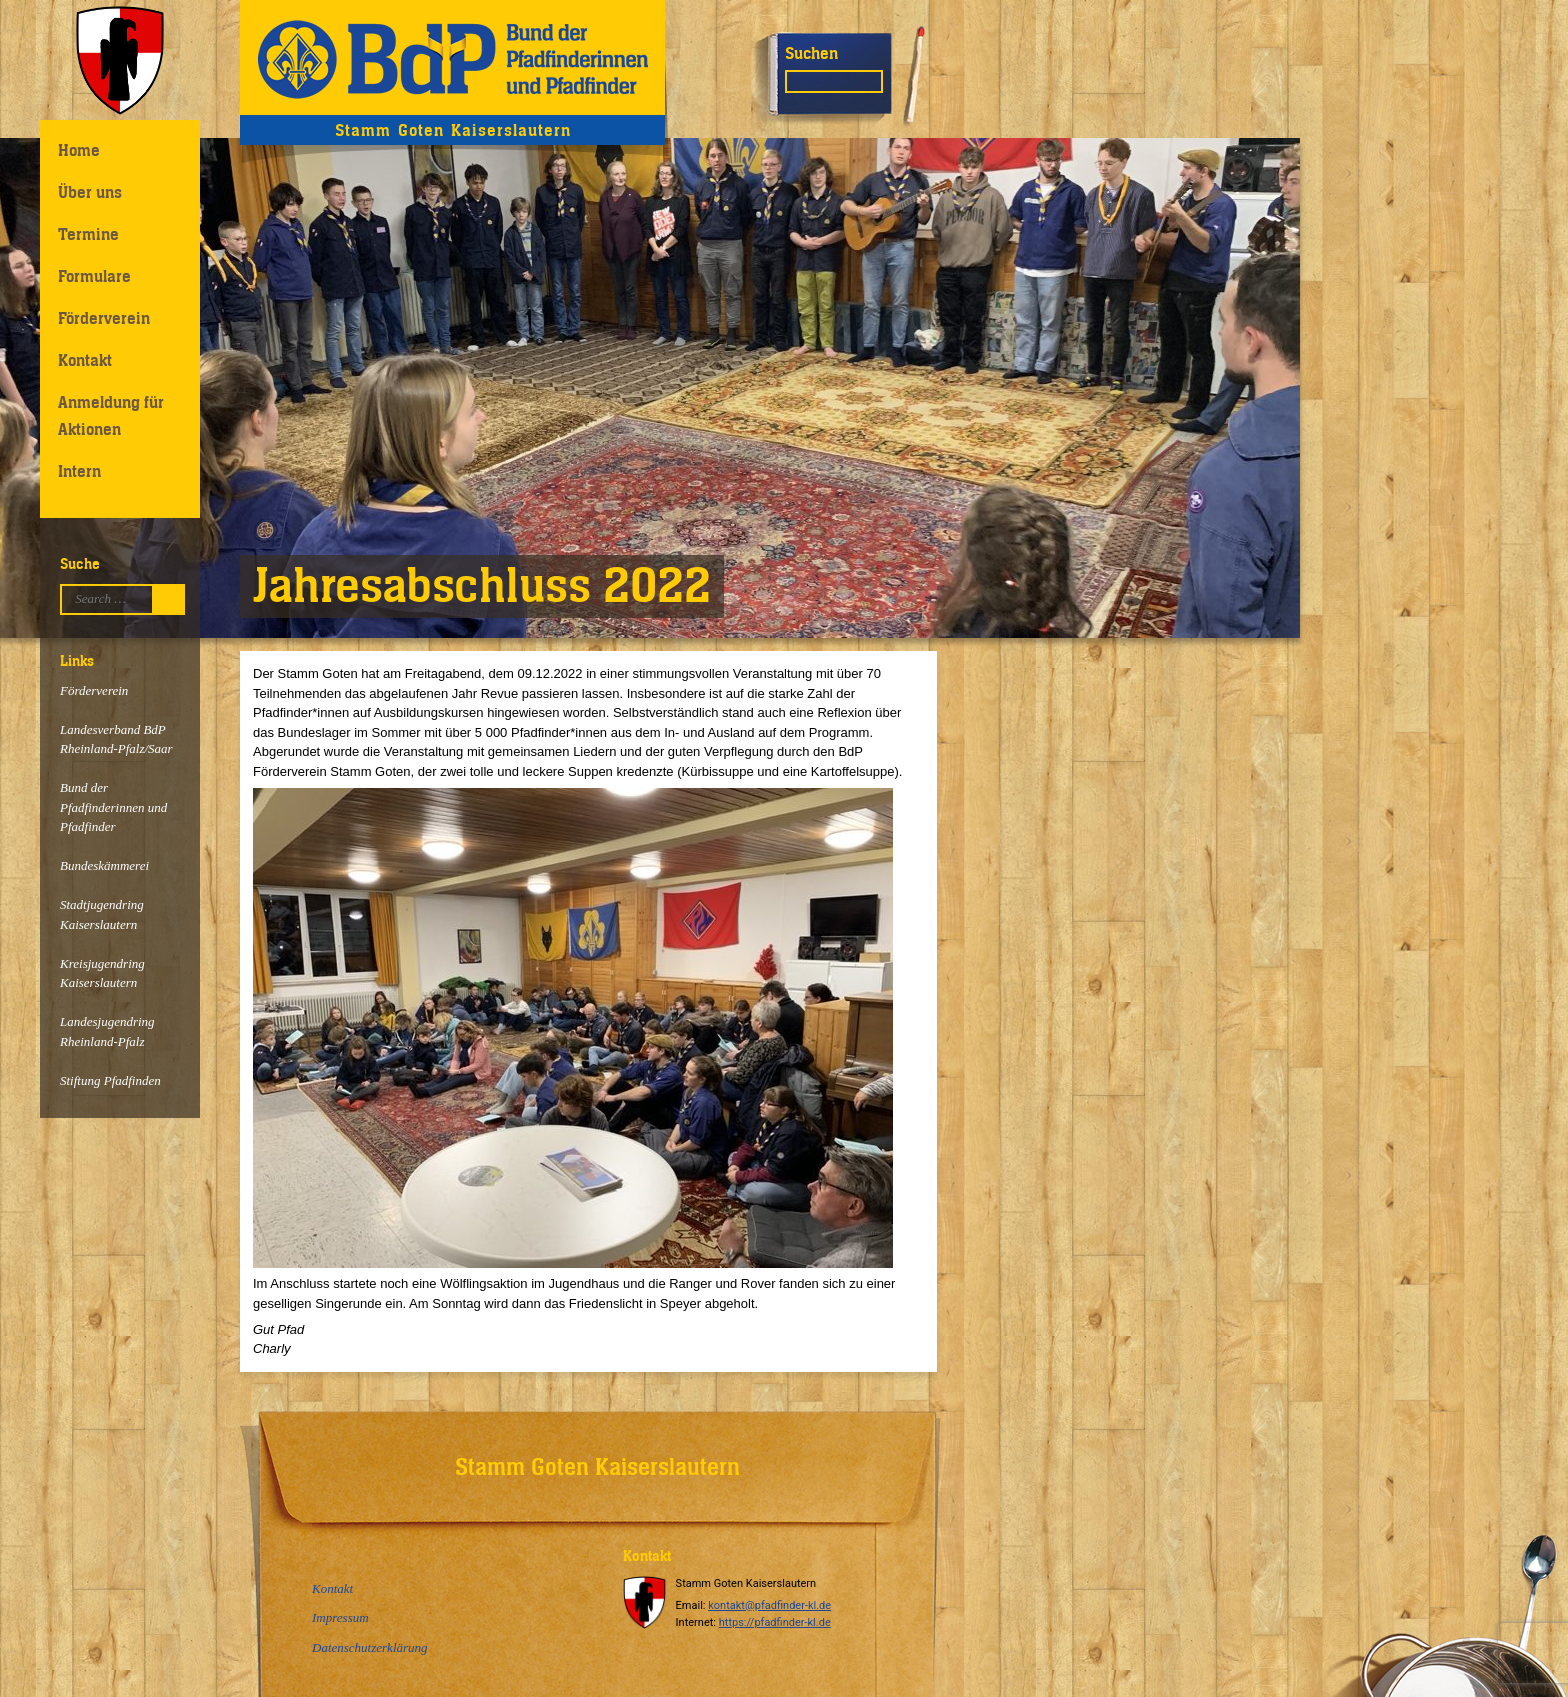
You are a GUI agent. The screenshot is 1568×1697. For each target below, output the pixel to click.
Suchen (811, 53)
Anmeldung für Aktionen (111, 415)
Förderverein (104, 318)
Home (79, 150)
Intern (79, 471)
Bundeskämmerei (104, 865)
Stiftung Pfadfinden (110, 1080)
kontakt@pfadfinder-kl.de (769, 1605)
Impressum (340, 1617)
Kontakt (85, 360)
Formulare (94, 276)
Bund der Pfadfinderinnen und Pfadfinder (113, 807)
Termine (88, 234)
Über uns (90, 192)
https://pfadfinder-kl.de (775, 1622)
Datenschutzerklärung (370, 1647)
